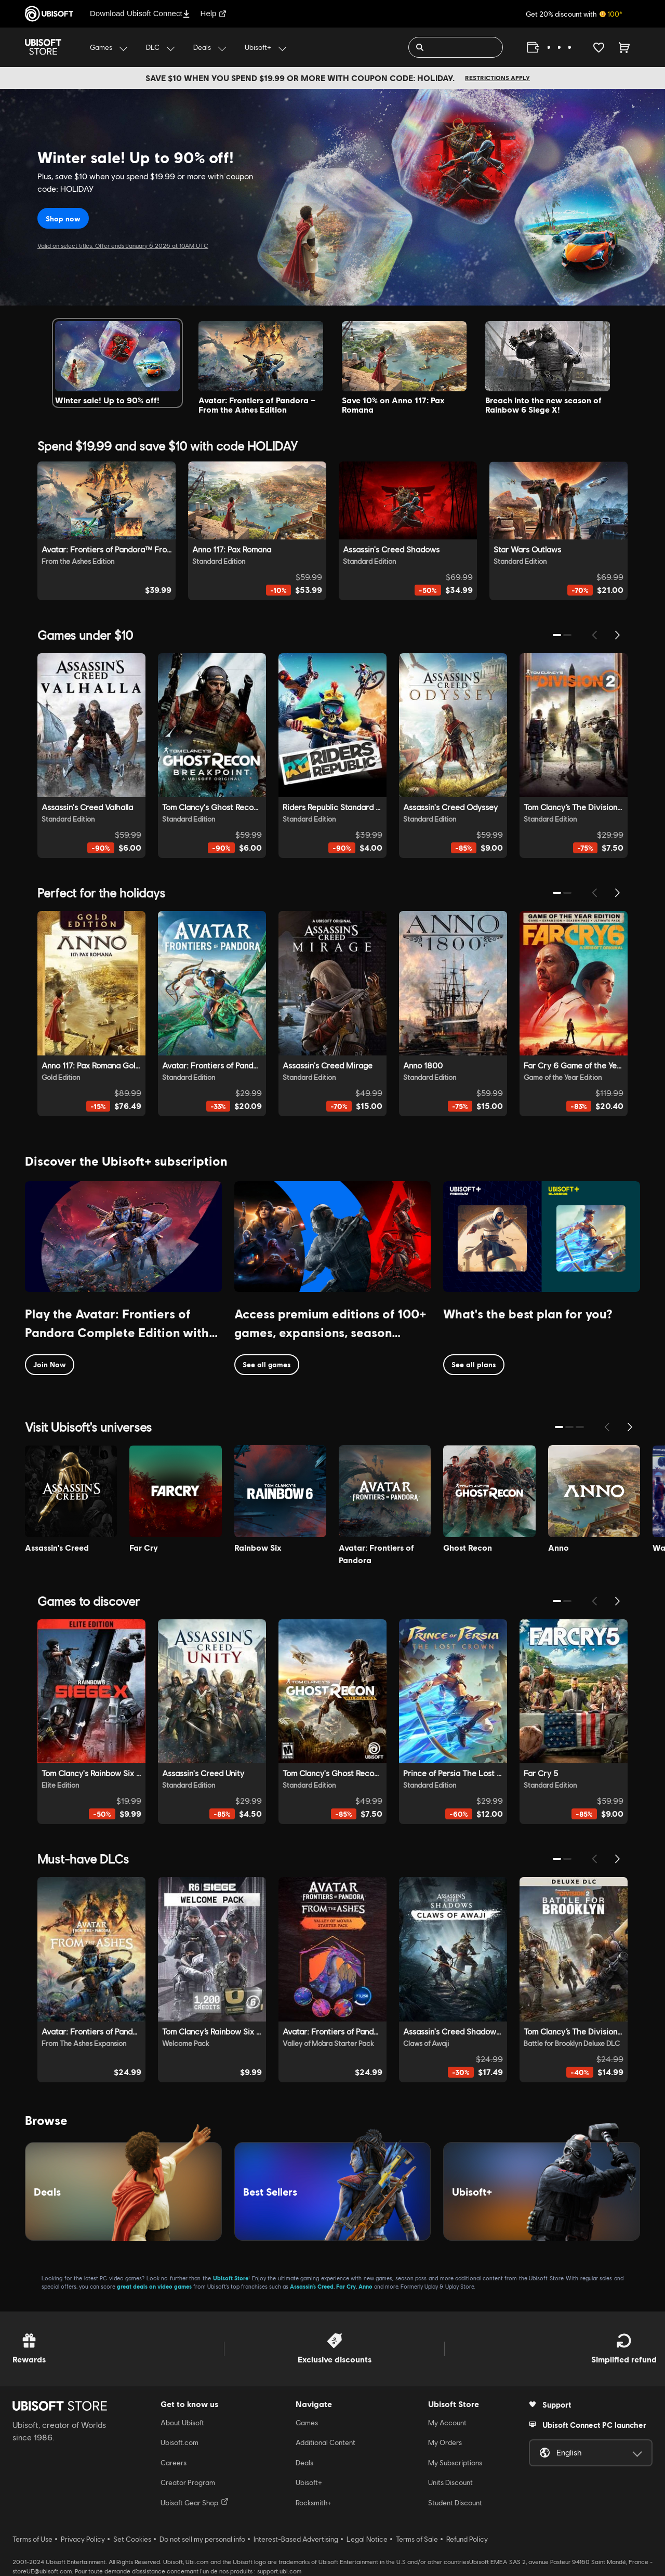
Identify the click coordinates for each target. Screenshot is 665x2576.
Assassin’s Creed (312, 2286)
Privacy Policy (83, 2539)
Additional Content (325, 2442)
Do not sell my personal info (202, 2539)
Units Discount (450, 2482)
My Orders (445, 2442)
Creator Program (188, 2482)
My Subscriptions (455, 2463)
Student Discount (455, 2503)
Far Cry (346, 2286)
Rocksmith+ (313, 2503)
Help (214, 13)
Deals (304, 2463)
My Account (447, 2423)
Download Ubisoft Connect (140, 13)
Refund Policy (467, 2539)
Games (307, 2423)
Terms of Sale (417, 2539)
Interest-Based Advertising (296, 2539)
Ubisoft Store (231, 2278)
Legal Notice (367, 2539)
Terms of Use (32, 2539)
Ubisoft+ (309, 2482)
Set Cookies (132, 2539)
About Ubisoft (182, 2423)
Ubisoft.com (179, 2442)
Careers (174, 2463)
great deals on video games (154, 2286)
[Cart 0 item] (624, 47)
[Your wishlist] (598, 47)
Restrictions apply (497, 78)
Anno (365, 2286)
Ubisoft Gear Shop (195, 2502)
